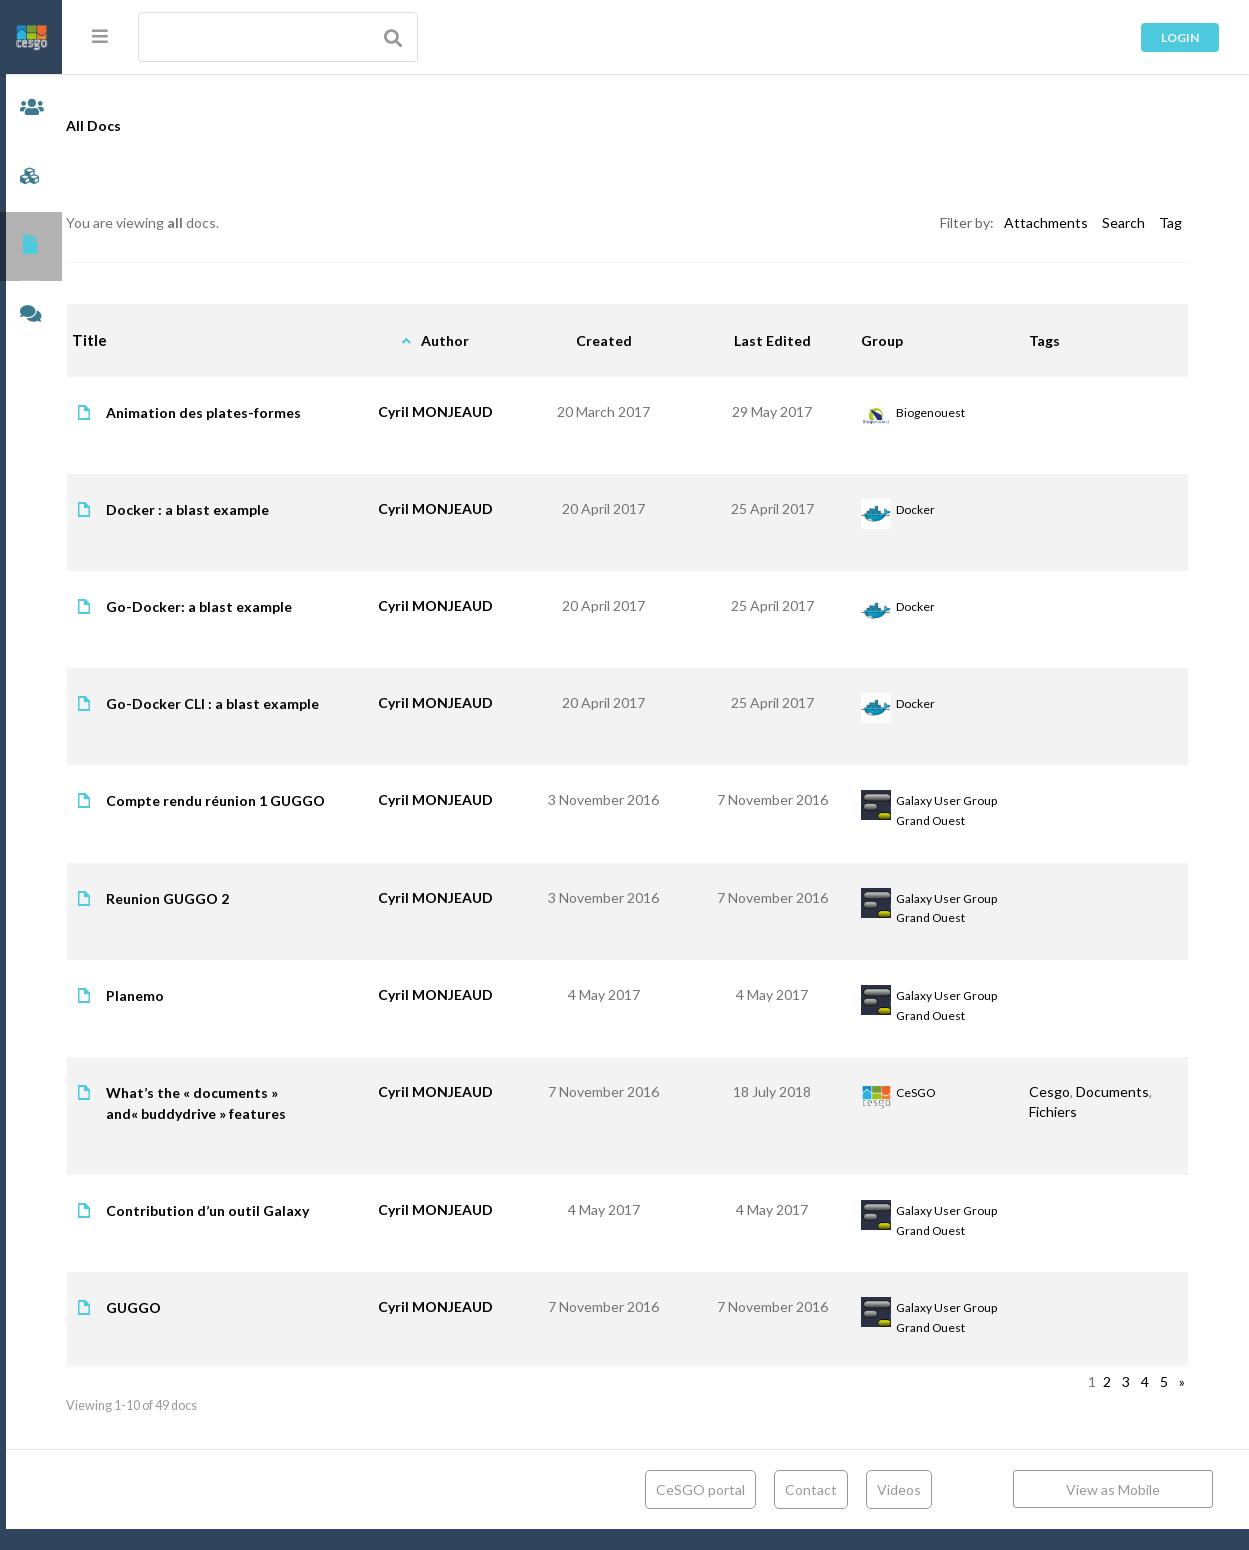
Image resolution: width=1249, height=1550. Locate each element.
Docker (929, 509)
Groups (31, 177)
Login (1180, 37)
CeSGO (929, 1113)
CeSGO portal (700, 1510)
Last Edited (790, 340)
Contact (811, 1510)
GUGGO (189, 1328)
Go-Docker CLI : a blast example (268, 703)
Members (31, 108)
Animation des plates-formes (259, 412)
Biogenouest (944, 412)
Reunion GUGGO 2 (223, 919)
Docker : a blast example (243, 509)
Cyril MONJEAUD (470, 411)
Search (1123, 222)
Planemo (191, 1016)
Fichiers (1059, 1132)
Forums (31, 315)
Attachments (1046, 222)
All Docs (149, 125)
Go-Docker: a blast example (255, 606)
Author (480, 340)
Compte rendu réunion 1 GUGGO (242, 811)
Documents (31, 246)
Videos (899, 1510)
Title (145, 340)
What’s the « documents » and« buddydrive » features (252, 1124)
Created (630, 340)
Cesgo (1055, 1112)
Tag (1170, 222)
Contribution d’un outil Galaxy (263, 1231)
